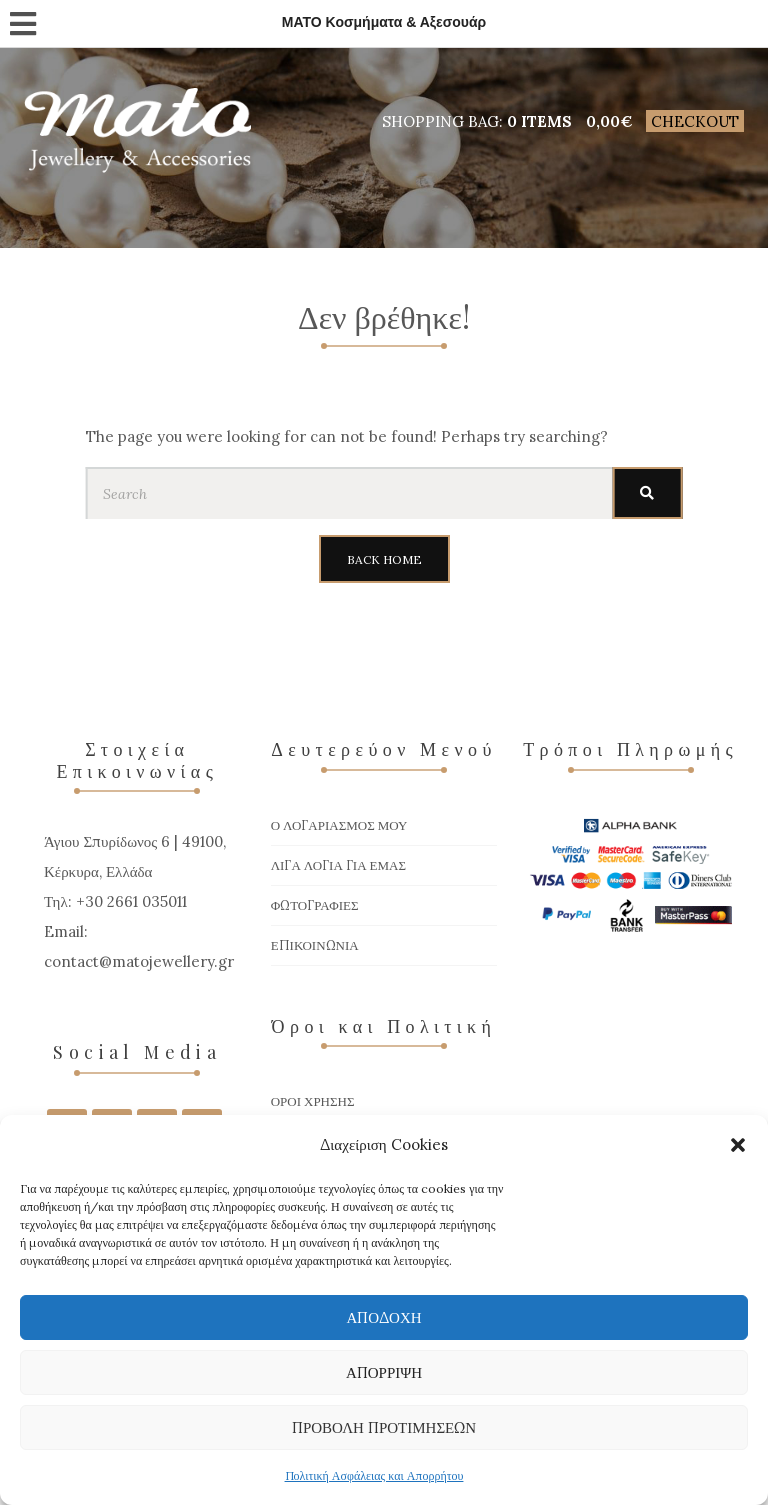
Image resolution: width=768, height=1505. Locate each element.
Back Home (384, 559)
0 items (539, 121)
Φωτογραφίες (315, 905)
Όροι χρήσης (313, 1101)
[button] (738, 1145)
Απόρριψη (384, 1372)
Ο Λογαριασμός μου (339, 825)
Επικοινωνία (315, 945)
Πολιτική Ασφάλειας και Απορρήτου (374, 1475)
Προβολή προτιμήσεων (384, 1427)
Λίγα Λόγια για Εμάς (338, 865)
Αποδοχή (383, 1317)
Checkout (695, 121)
